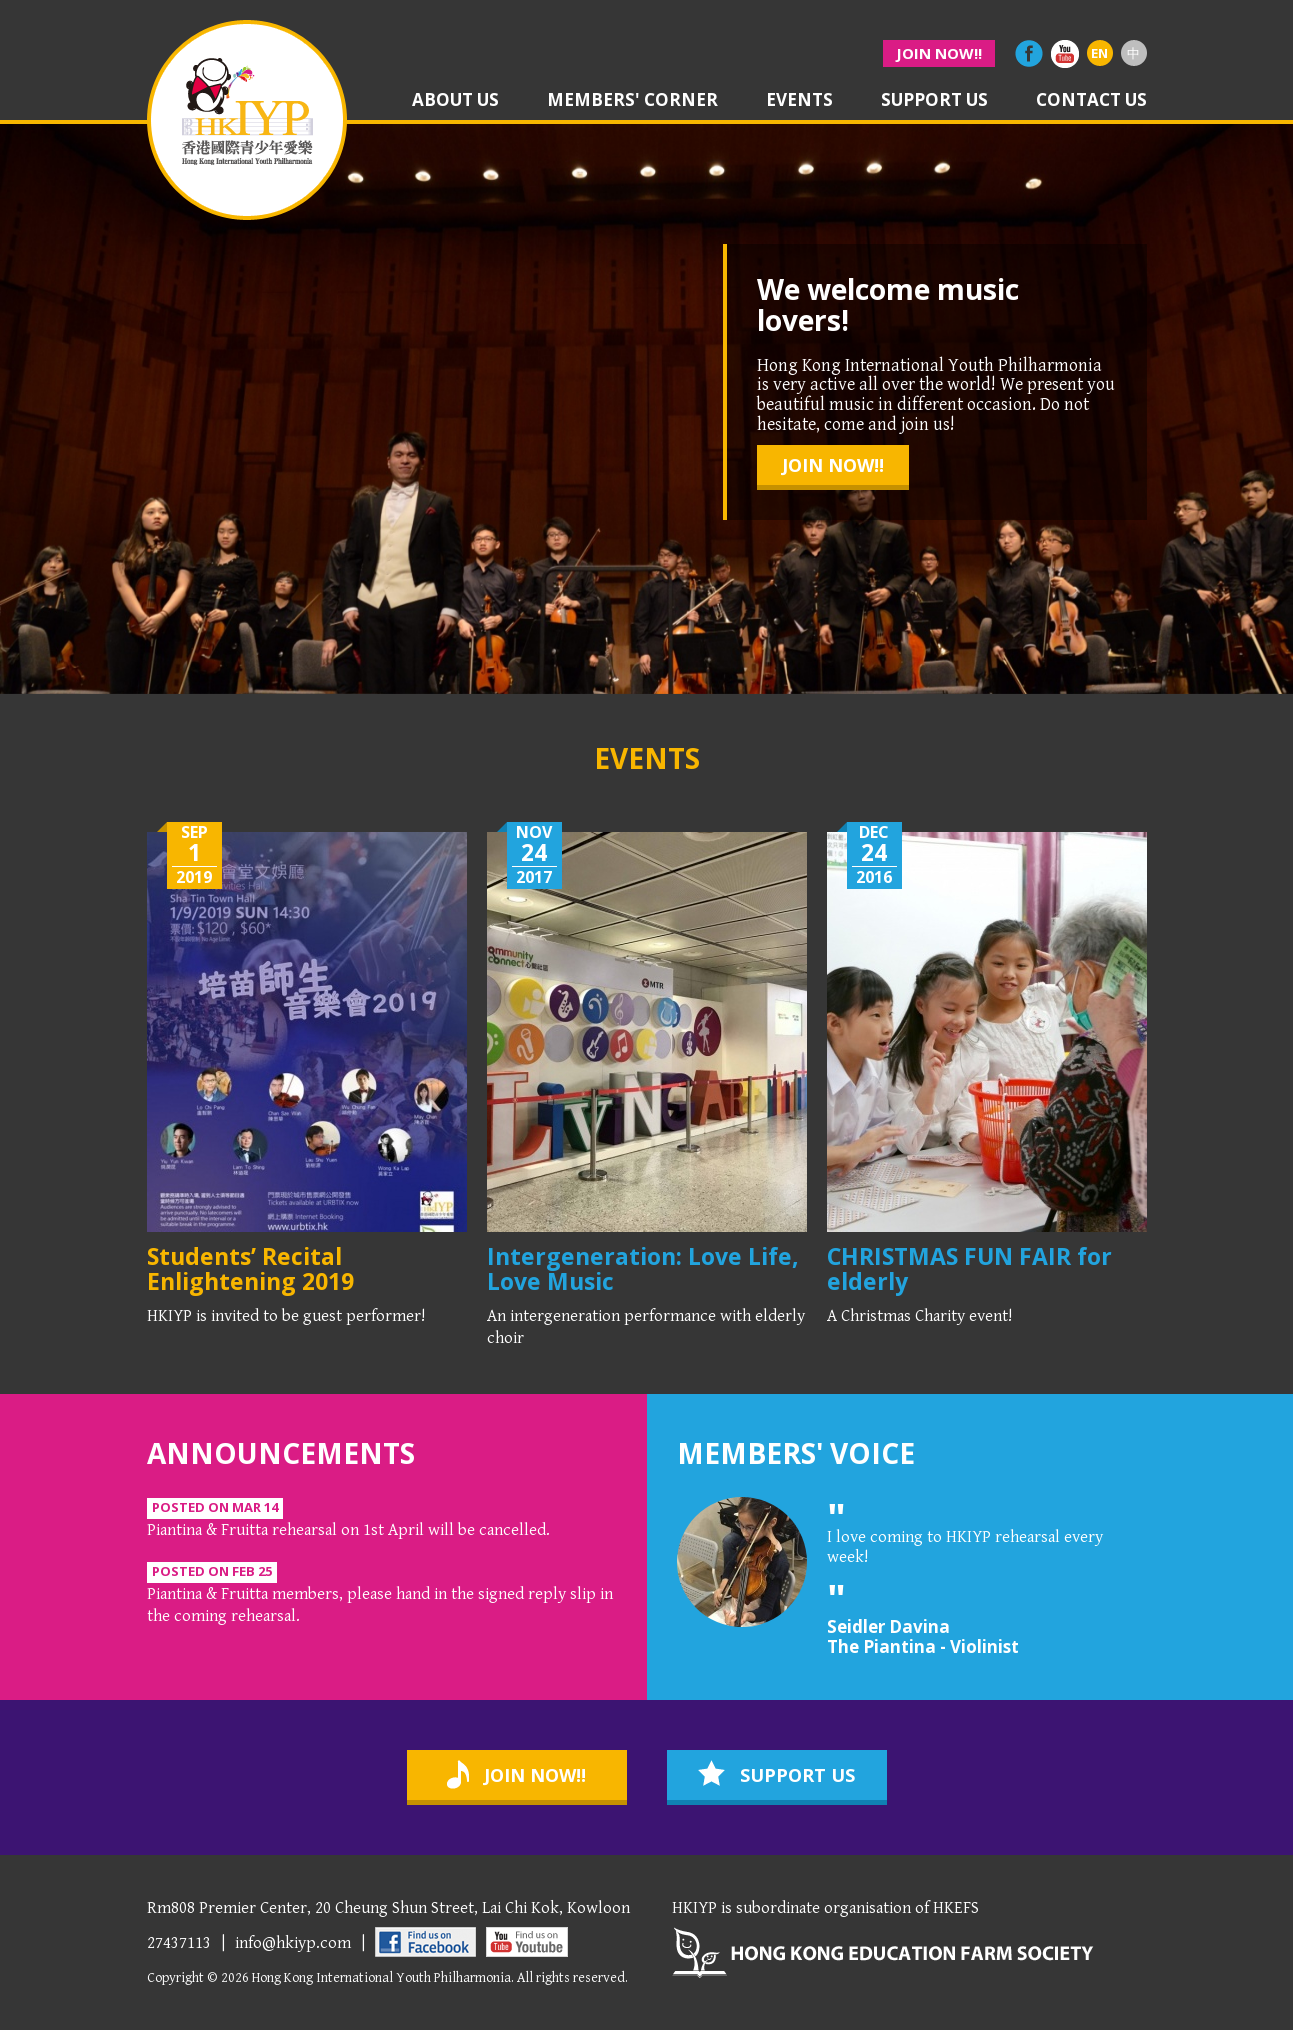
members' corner (632, 101)
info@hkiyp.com (293, 1943)
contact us (1091, 101)
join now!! (939, 53)
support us (934, 101)
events (799, 101)
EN (1099, 53)
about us (455, 101)
